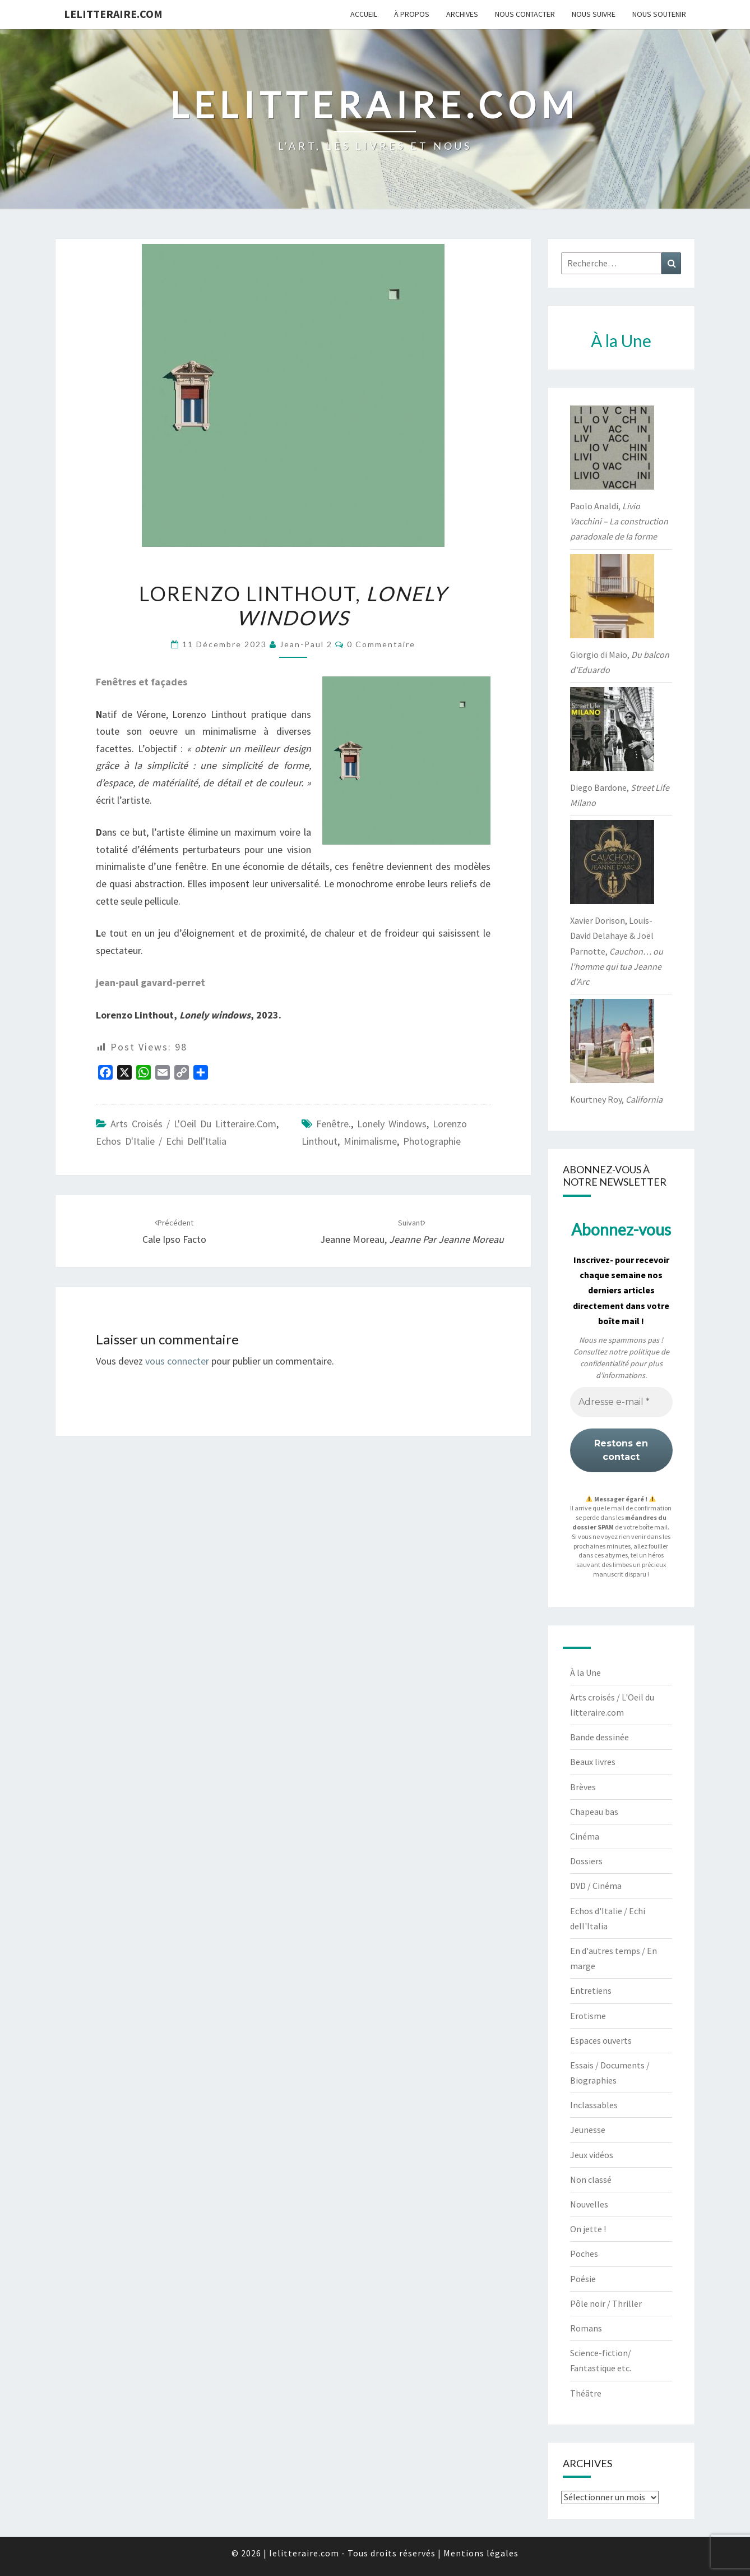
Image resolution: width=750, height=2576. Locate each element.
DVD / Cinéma (596, 1885)
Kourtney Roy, (616, 1099)
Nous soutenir (659, 14)
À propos (411, 14)
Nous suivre (593, 14)
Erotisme (588, 2015)
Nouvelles (589, 2204)
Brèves (583, 1786)
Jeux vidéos (591, 2154)
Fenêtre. (333, 1123)
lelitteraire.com (113, 14)
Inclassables (594, 2104)
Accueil (363, 14)
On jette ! (588, 2228)
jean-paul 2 (306, 644)
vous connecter (177, 1360)
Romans (586, 2328)
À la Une (585, 1672)
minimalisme (370, 1141)
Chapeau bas (594, 1811)
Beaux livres (592, 1761)
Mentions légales (480, 2553)
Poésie (583, 2278)
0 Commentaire (381, 644)
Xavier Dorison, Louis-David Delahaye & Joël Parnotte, (616, 951)
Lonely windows (392, 1123)
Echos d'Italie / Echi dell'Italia (161, 1141)
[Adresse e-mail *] (621, 1402)
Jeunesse (587, 2129)
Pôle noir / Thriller (606, 2303)
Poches (584, 2253)
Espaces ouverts (601, 2040)
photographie (432, 1141)
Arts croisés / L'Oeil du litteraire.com (193, 1123)
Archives (462, 14)
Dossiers (586, 1861)
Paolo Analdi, (619, 521)
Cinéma (584, 1836)
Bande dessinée (599, 1737)
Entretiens (591, 1990)
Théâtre (585, 2393)
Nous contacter (525, 14)
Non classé (591, 2179)
